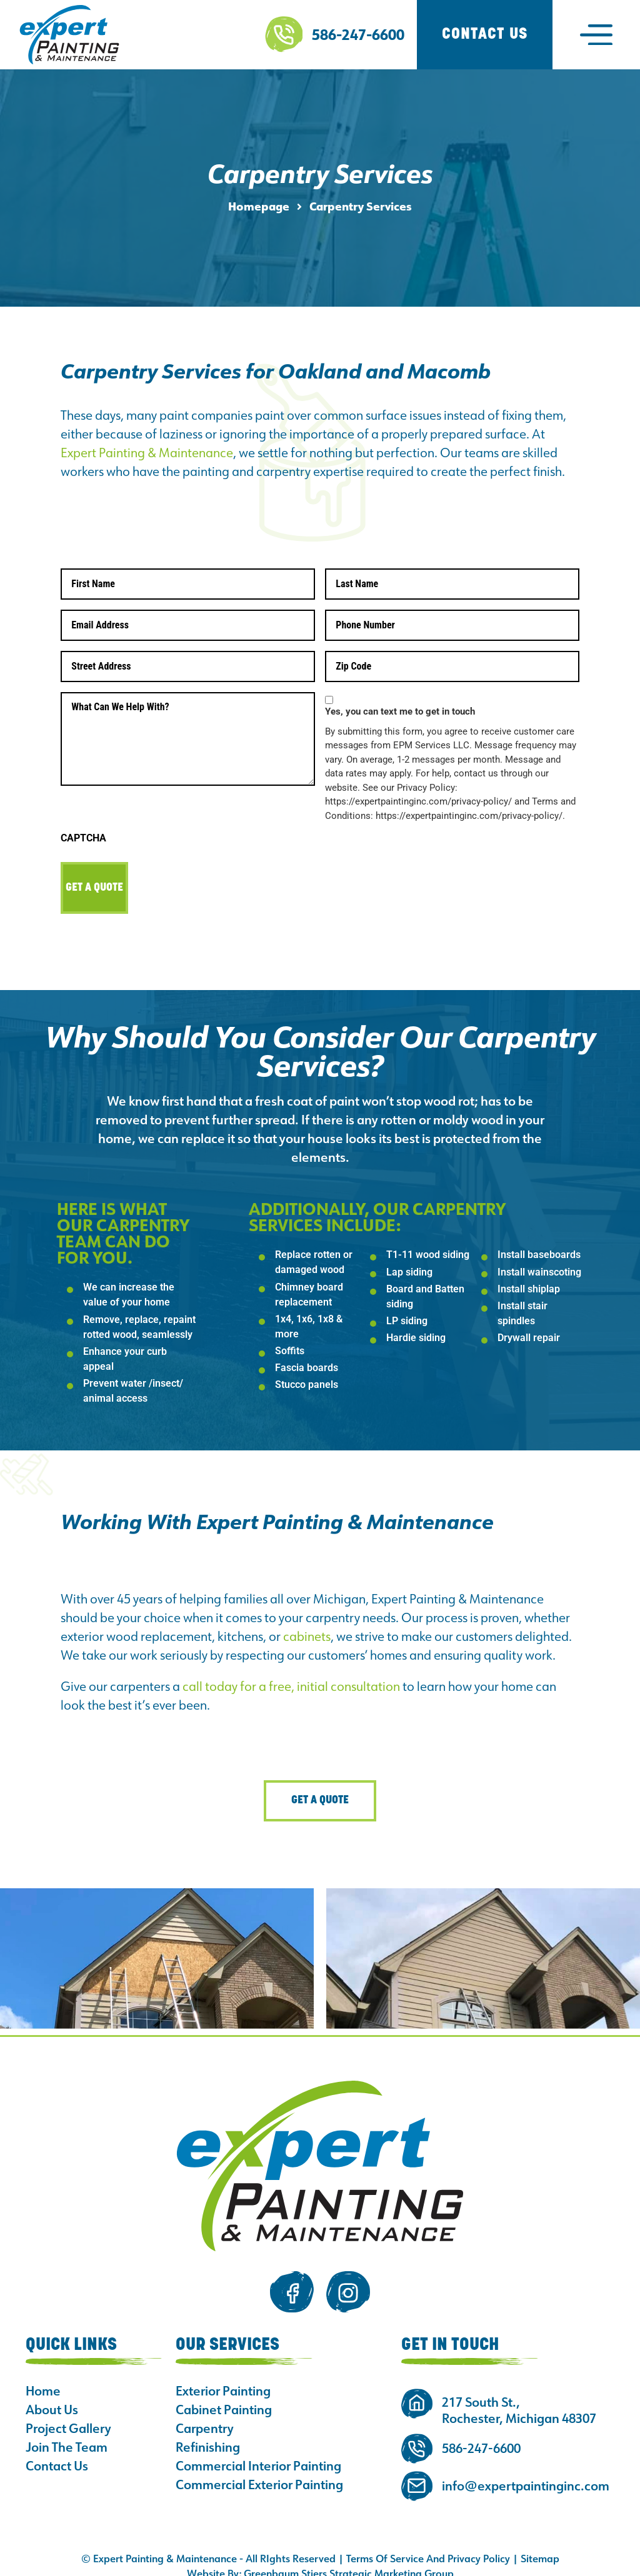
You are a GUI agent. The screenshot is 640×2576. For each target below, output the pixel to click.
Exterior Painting (223, 2379)
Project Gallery (68, 2416)
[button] (596, 34)
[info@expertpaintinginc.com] (416, 2474)
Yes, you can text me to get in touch (400, 705)
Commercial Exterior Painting (259, 2473)
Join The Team (67, 2435)
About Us (52, 2398)
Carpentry (205, 2416)
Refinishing (208, 2435)
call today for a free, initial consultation (291, 1674)
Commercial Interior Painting (258, 2454)
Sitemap (540, 2547)
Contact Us (57, 2454)
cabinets (307, 1624)
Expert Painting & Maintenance (147, 452)
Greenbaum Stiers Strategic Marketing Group (349, 2562)
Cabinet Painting (224, 2398)
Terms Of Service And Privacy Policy (428, 2547)
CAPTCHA (83, 831)
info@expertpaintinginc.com (525, 2474)
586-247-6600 (358, 34)
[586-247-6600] (283, 34)
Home (43, 2379)
